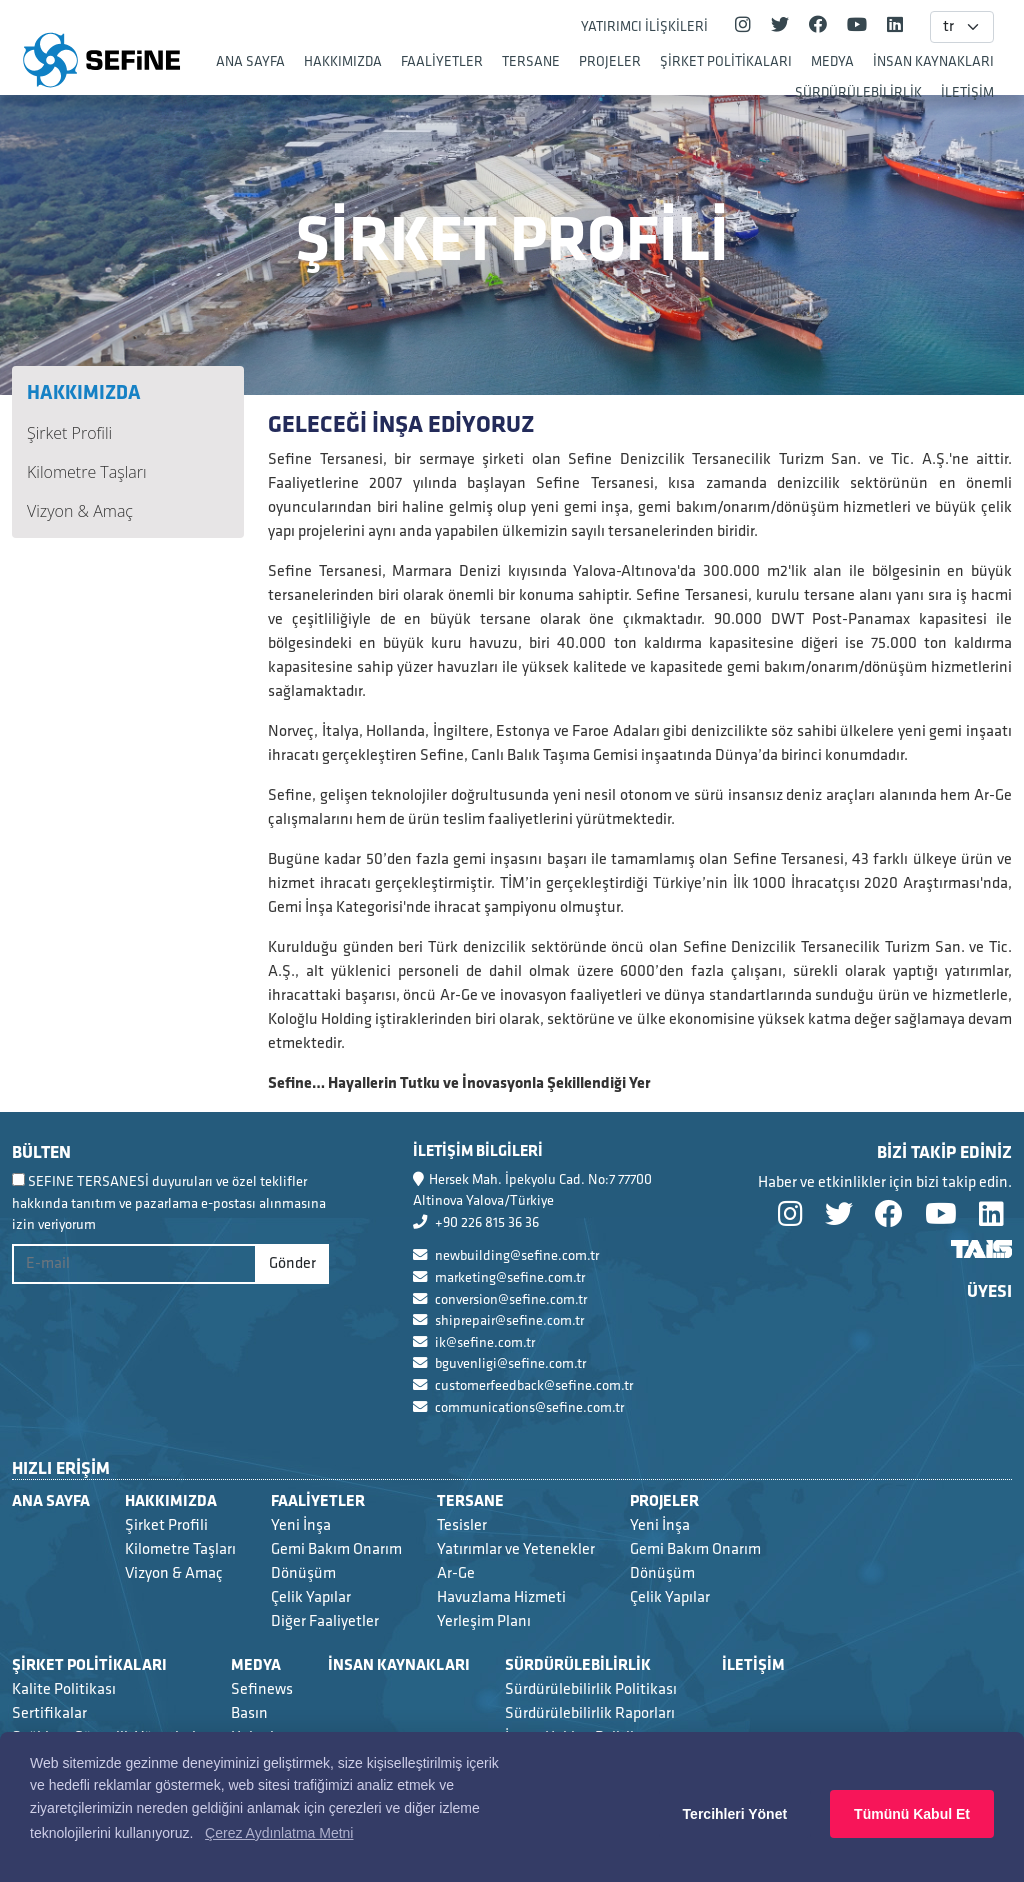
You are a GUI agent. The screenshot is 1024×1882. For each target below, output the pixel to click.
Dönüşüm (303, 1573)
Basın (249, 1713)
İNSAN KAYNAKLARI (933, 61)
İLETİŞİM (967, 92)
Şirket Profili (69, 433)
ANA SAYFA (250, 61)
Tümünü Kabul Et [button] (912, 1814)
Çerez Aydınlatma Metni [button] (279, 1833)
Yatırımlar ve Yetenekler (516, 1549)
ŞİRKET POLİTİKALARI (726, 61)
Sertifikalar (49, 1713)
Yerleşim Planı (484, 1621)
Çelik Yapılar (311, 1597)
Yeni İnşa (301, 1525)
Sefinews (262, 1689)
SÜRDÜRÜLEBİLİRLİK (858, 92)
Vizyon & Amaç (80, 511)
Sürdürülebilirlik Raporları (590, 1713)
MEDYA (832, 61)
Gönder (292, 1263)
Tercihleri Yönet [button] (735, 1814)
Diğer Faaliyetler (325, 1621)
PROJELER (610, 61)
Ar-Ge (456, 1573)
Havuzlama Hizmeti (501, 1597)
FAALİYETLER (442, 61)
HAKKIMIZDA (343, 61)
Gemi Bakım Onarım (336, 1549)
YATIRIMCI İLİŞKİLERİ (644, 26)
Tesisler (462, 1525)
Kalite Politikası (64, 1689)
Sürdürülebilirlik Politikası (591, 1689)
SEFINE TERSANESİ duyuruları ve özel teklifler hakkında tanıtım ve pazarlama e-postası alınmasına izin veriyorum (169, 1203)
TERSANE (531, 61)
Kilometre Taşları (87, 472)
